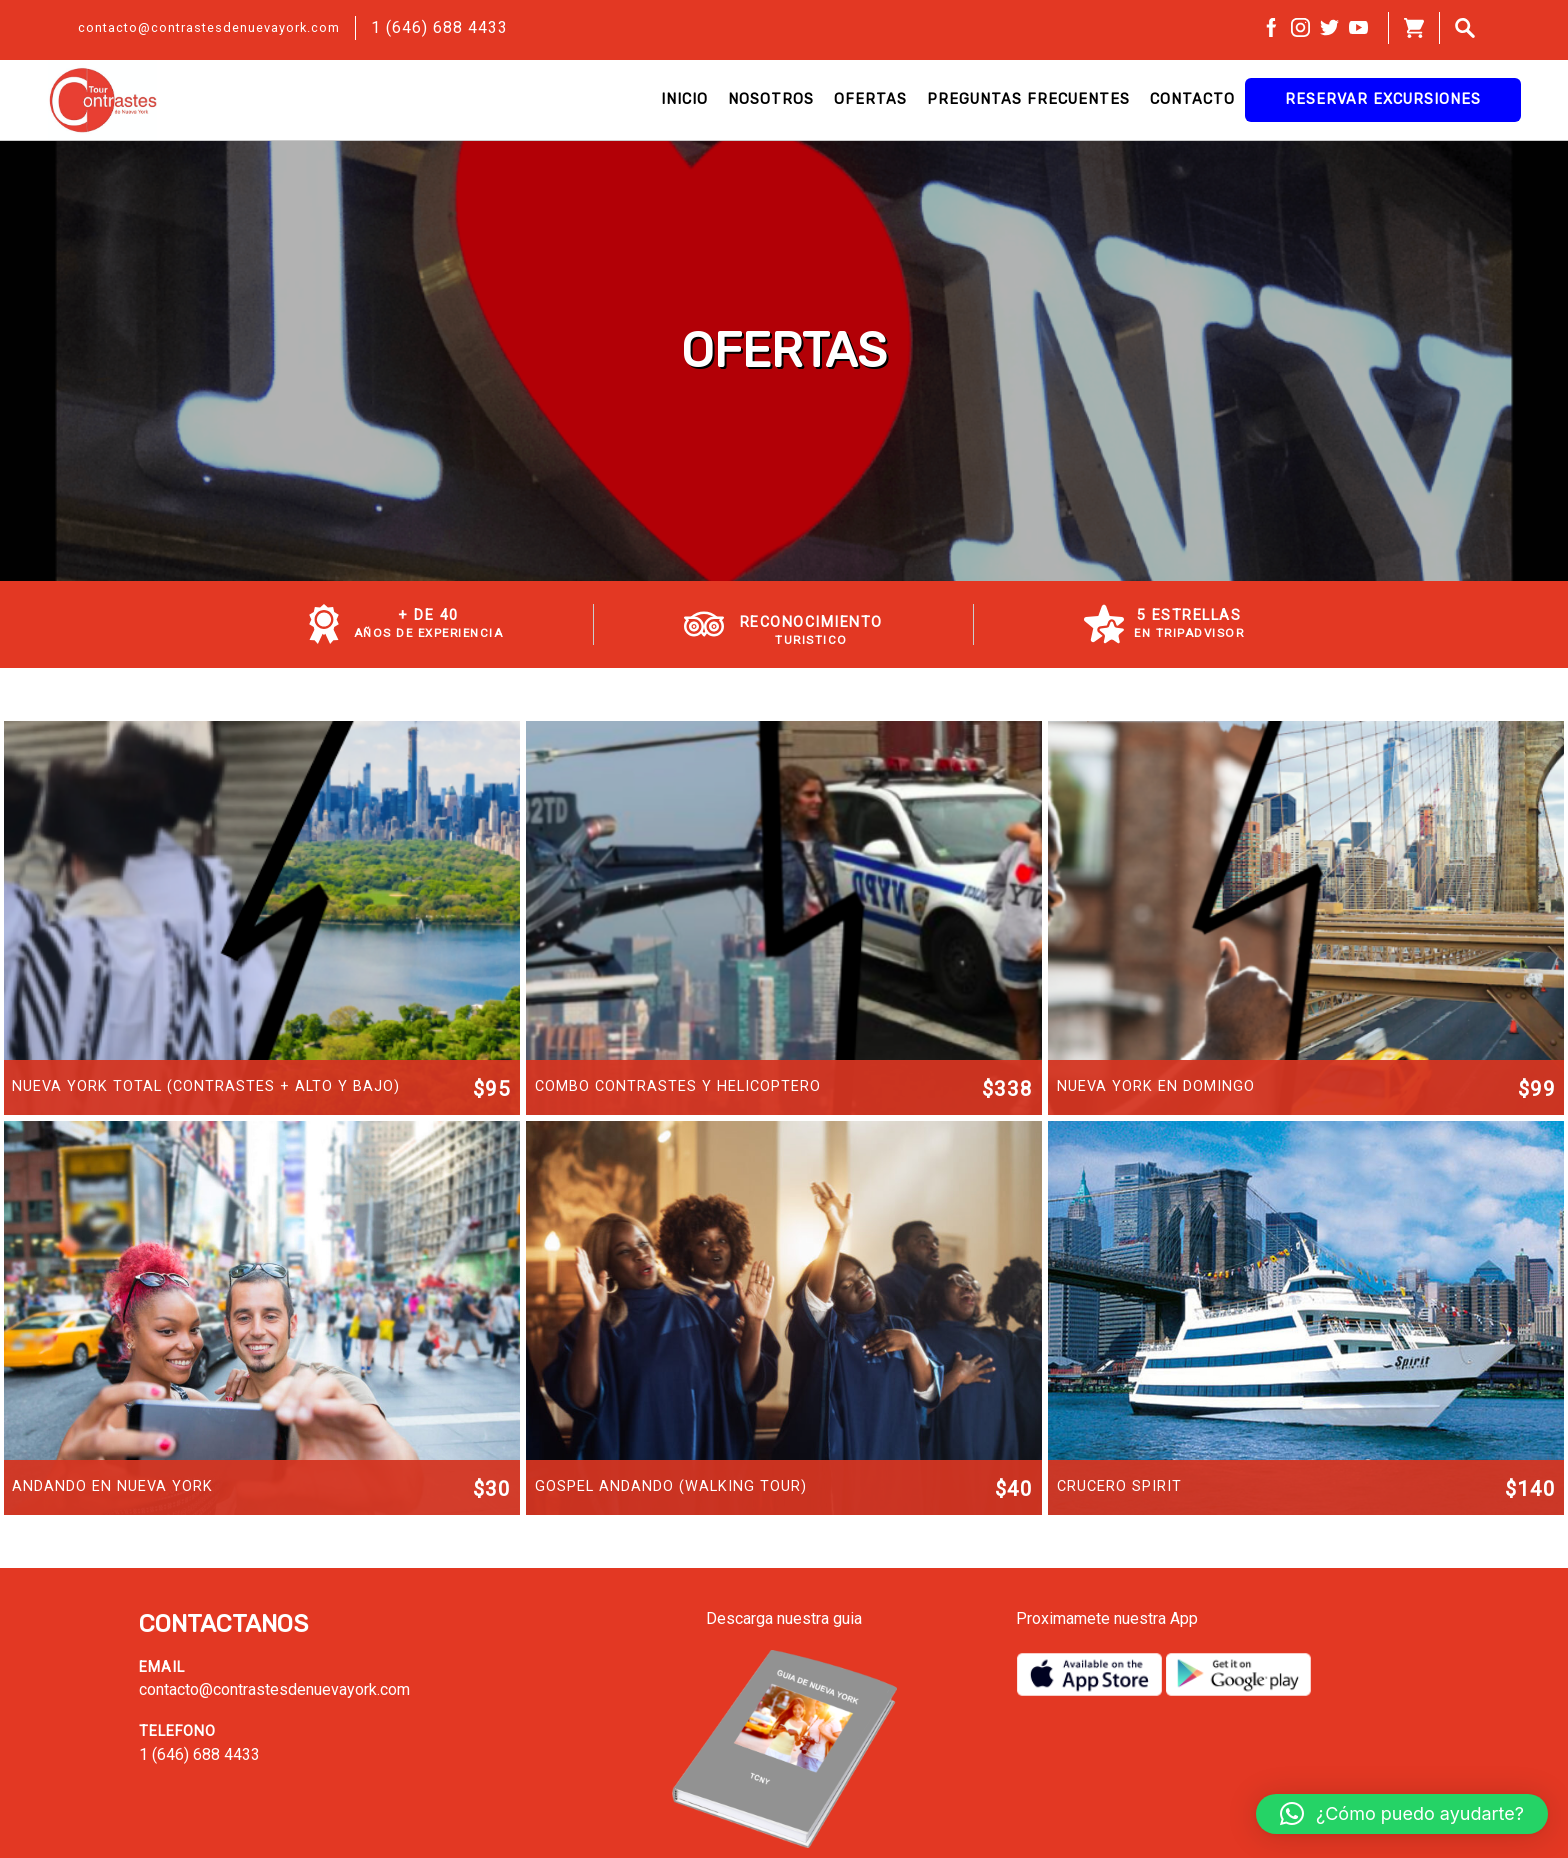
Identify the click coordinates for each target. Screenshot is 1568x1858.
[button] (1402, 1814)
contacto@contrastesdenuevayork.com (209, 27)
